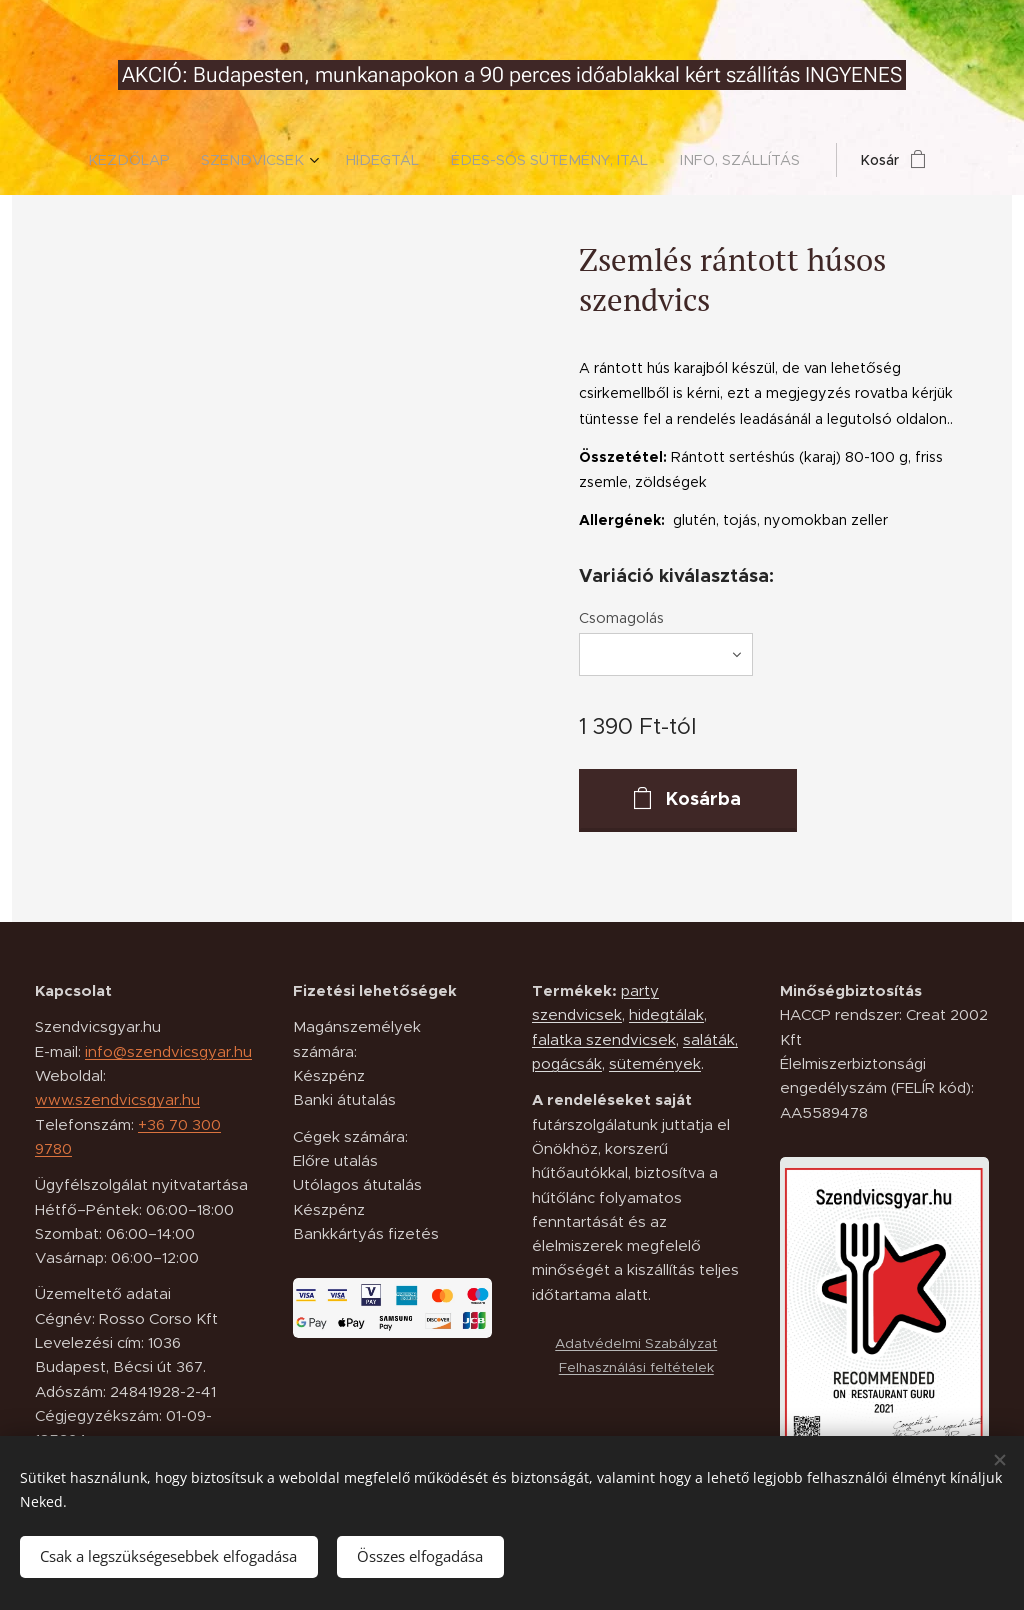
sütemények (655, 1063)
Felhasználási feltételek (636, 1367)
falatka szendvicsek (604, 1039)
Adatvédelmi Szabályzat (636, 1343)
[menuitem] (146, 160)
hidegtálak (666, 1014)
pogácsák (567, 1063)
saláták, (710, 1039)
